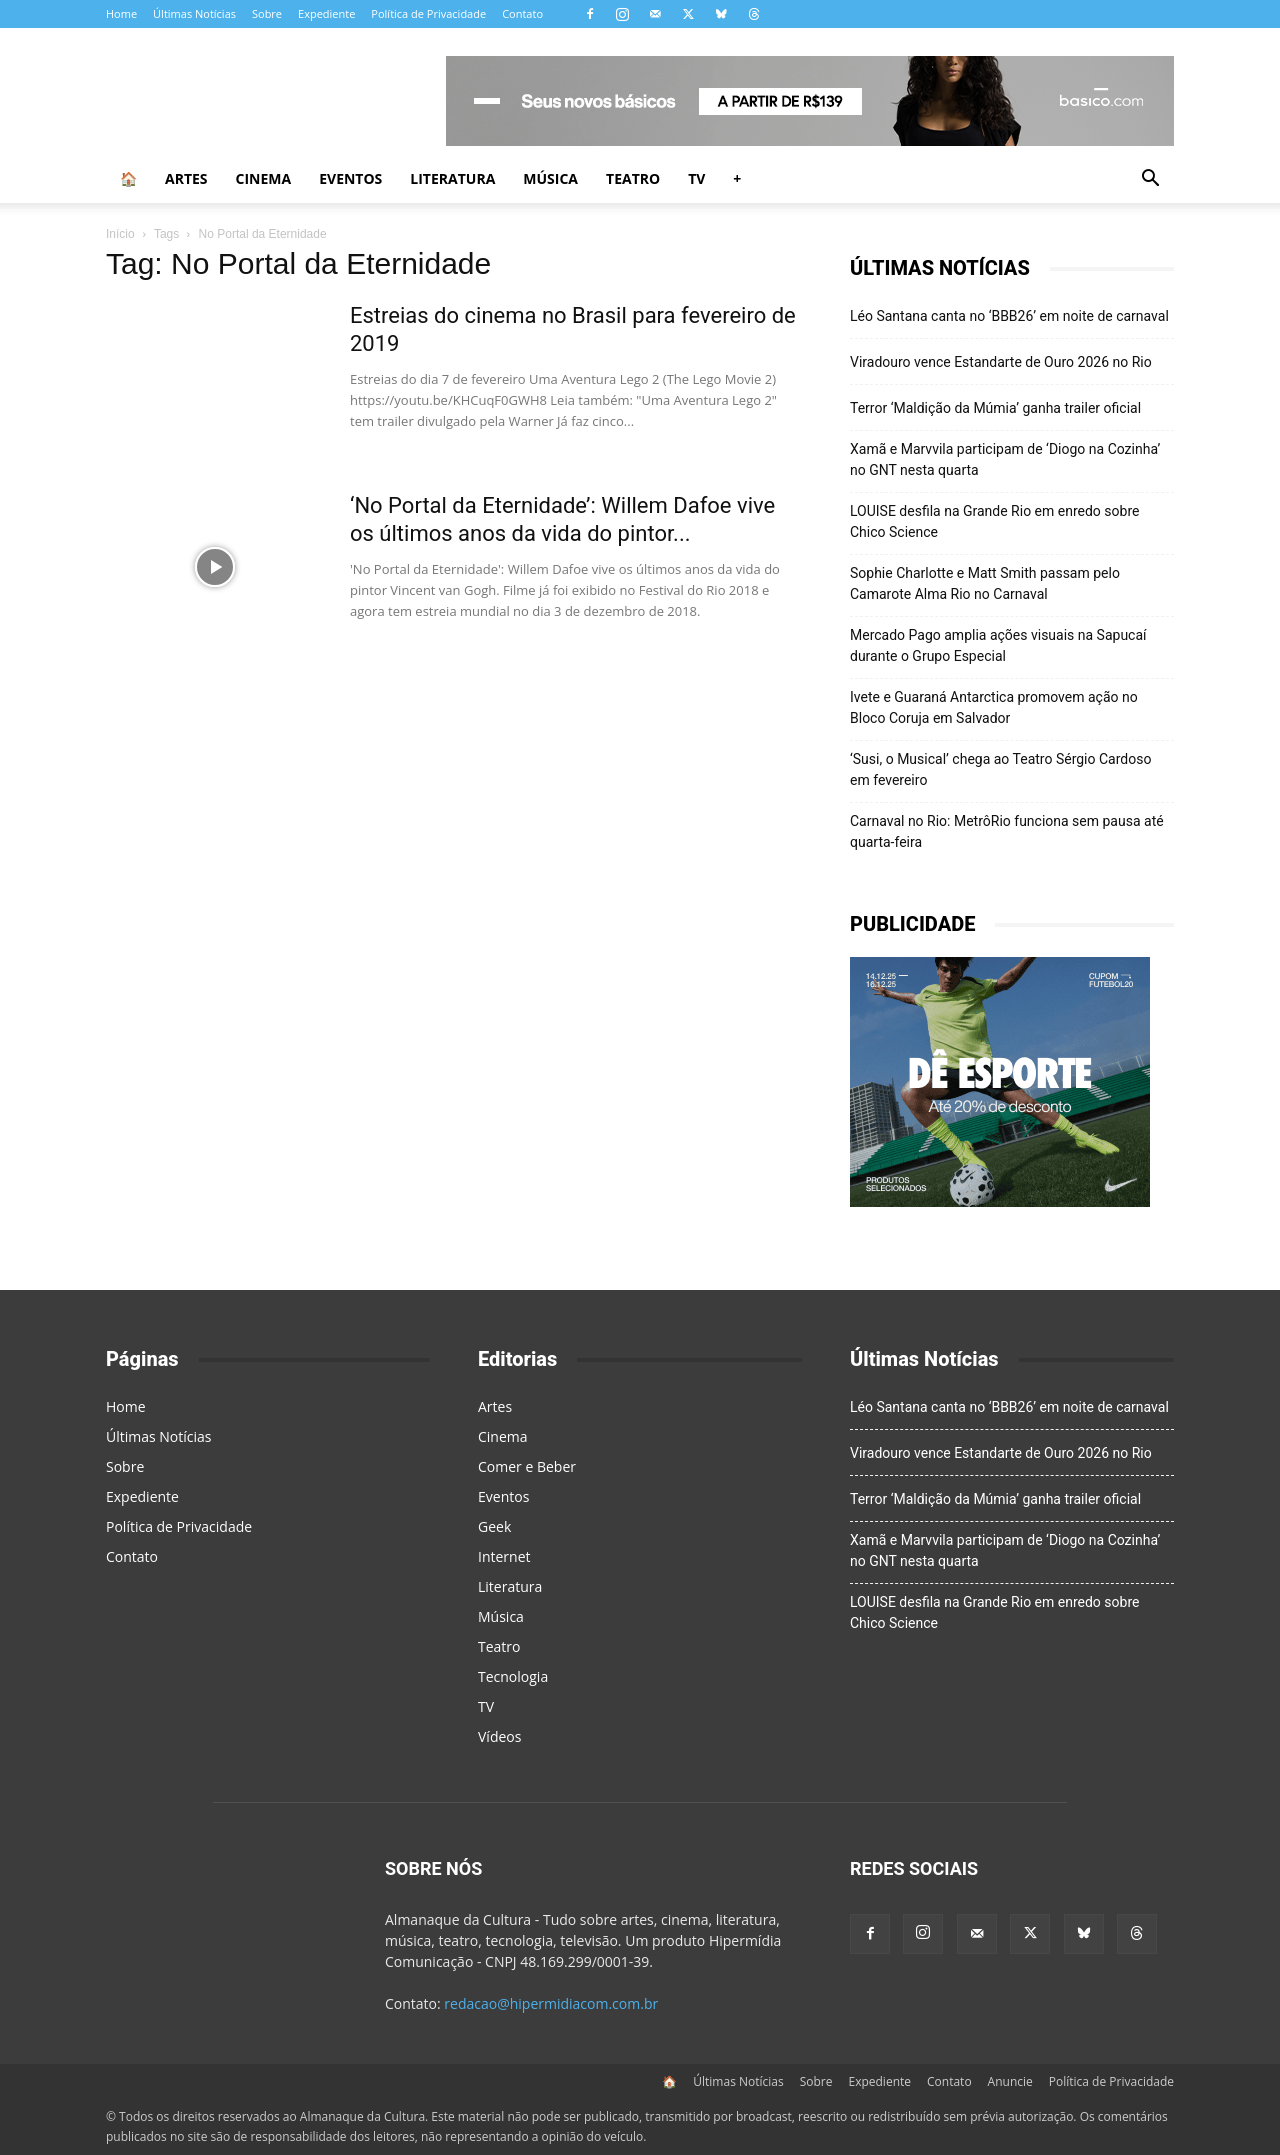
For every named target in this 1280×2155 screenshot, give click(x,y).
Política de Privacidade (428, 13)
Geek (494, 1526)
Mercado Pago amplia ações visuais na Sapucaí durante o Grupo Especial (998, 645)
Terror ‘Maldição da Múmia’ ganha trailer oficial (995, 408)
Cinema (264, 178)
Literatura (452, 178)
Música (550, 178)
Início (120, 234)
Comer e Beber (527, 1466)
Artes (186, 178)
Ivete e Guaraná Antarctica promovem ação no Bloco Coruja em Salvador (994, 707)
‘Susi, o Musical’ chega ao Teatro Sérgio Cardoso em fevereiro (1000, 769)
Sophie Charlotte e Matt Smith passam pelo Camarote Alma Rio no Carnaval (985, 583)
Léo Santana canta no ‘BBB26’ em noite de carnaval (1009, 316)
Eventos (350, 178)
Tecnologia (513, 1676)
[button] (1150, 180)
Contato (522, 13)
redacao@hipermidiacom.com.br (551, 2003)
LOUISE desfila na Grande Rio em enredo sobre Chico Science (994, 521)
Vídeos (499, 1736)
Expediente (326, 13)
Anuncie (1010, 2081)
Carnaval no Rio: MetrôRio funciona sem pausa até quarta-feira (1007, 831)
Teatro (633, 178)
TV (696, 178)
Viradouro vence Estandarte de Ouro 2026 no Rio (1001, 362)
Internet (504, 1556)
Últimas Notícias (194, 13)
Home (121, 13)
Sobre (267, 13)
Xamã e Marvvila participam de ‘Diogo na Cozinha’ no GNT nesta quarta (1005, 459)
